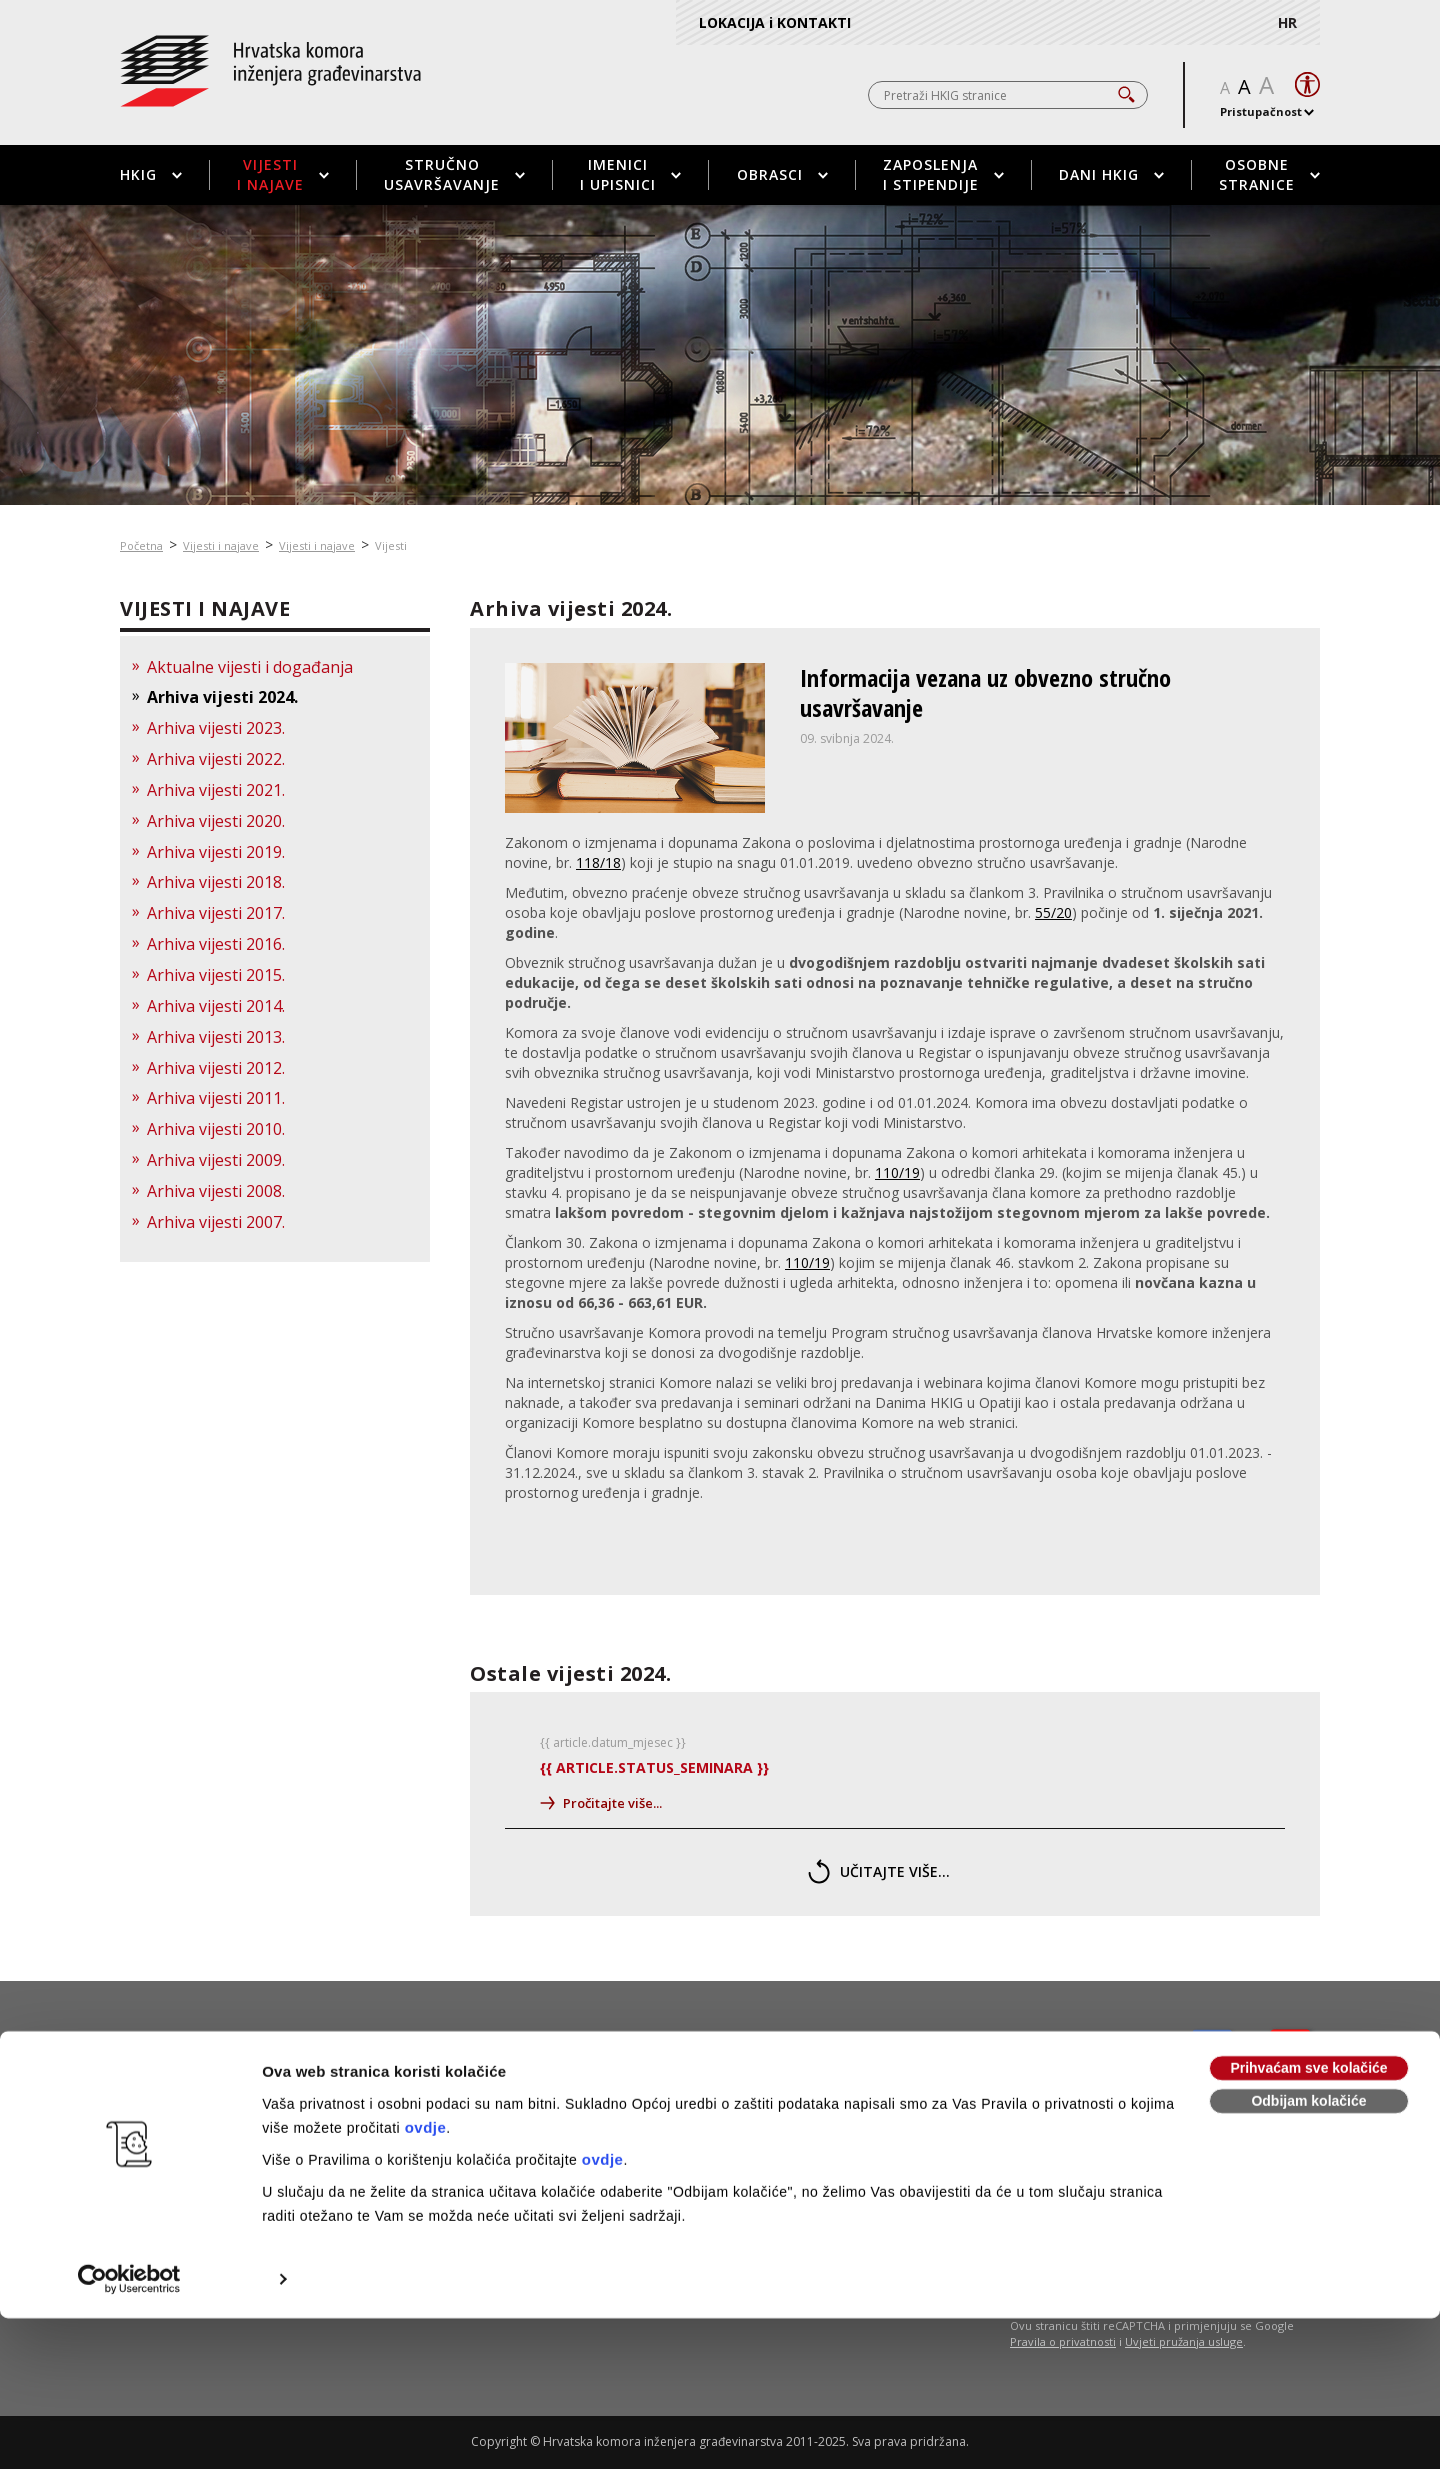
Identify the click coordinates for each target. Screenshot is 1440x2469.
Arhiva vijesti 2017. (216, 913)
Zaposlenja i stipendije (943, 174)
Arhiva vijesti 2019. (216, 852)
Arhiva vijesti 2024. (222, 697)
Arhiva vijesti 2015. (216, 975)
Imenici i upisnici (630, 174)
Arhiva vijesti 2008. (216, 1191)
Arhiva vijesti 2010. (216, 1129)
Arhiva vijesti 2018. (216, 882)
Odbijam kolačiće (1308, 1965)
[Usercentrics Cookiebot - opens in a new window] (129, 2143)
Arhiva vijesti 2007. (216, 1222)
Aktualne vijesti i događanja (250, 667)
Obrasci (782, 174)
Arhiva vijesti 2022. (216, 759)
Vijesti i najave (283, 174)
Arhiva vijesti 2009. (216, 1160)
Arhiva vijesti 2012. (216, 1068)
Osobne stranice (1269, 174)
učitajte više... (879, 1871)
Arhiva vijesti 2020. (216, 821)
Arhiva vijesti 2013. (216, 1037)
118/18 (598, 862)
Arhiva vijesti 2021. (216, 790)
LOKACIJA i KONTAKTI (775, 22)
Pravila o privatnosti (1063, 2341)
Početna (141, 545)
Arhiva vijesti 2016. (216, 944)
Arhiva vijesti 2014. (216, 1006)
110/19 (897, 1172)
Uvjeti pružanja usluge (1184, 2341)
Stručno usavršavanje (454, 174)
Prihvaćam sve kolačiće (1308, 1932)
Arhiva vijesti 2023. (216, 728)
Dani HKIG (1111, 174)
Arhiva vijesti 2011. (216, 1098)
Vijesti (391, 545)
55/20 (1053, 912)
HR (1287, 22)
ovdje (426, 1991)
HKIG (151, 174)
